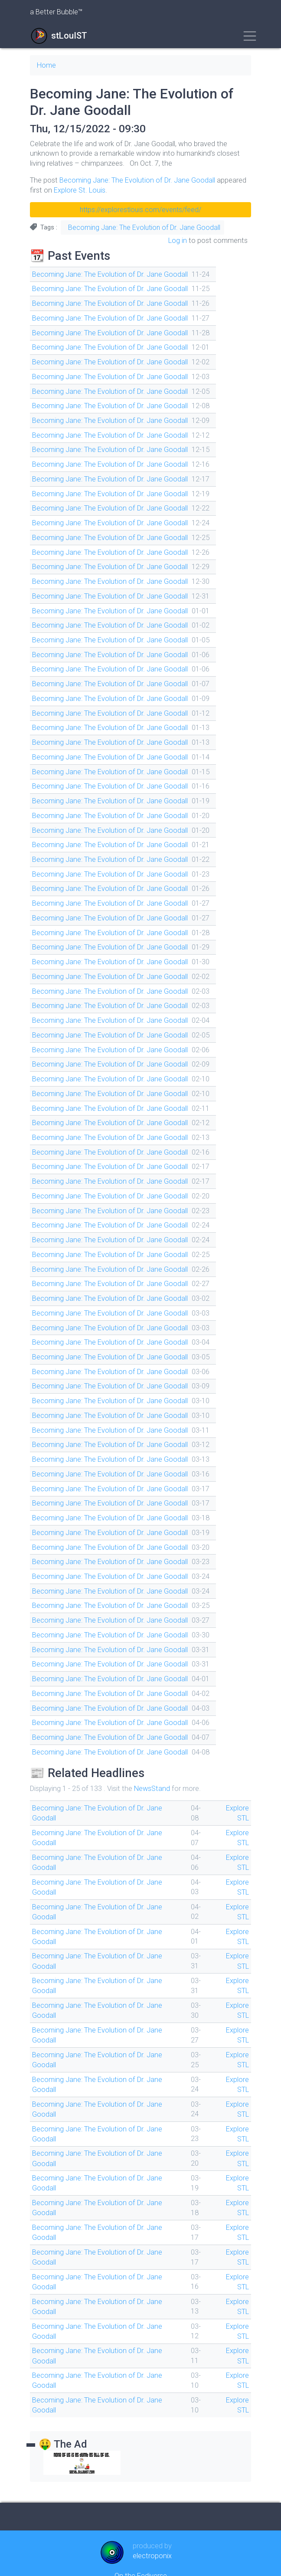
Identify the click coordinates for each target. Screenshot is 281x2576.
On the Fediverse (140, 2543)
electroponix (152, 2523)
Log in (177, 240)
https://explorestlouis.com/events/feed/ (140, 209)
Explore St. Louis (80, 189)
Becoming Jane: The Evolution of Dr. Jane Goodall (137, 179)
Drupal (151, 2560)
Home (46, 65)
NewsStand (152, 1767)
